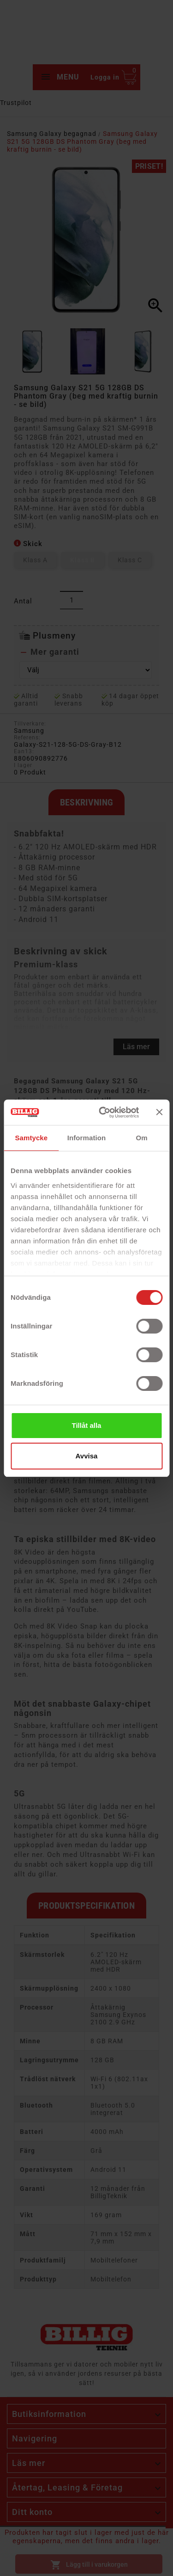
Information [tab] (86, 1138)
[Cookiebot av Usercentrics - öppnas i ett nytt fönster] (103, 1113)
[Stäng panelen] (159, 1112)
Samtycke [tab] (31, 1138)
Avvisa (87, 1456)
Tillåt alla (86, 1425)
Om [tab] (142, 1138)
